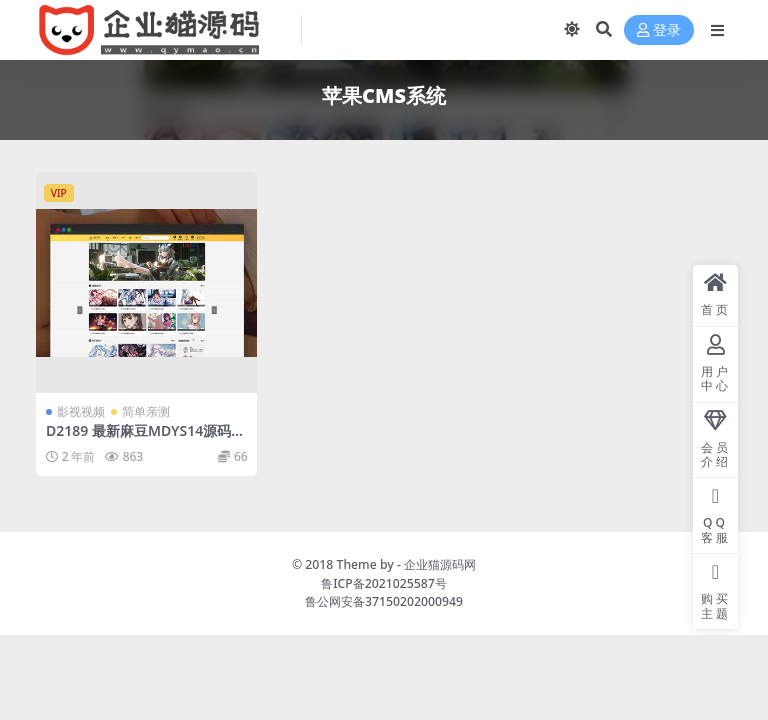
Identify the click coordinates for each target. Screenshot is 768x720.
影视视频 (81, 411)
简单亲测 (146, 411)
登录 (659, 30)
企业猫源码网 (440, 564)
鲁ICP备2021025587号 (384, 583)
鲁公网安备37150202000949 (384, 601)
